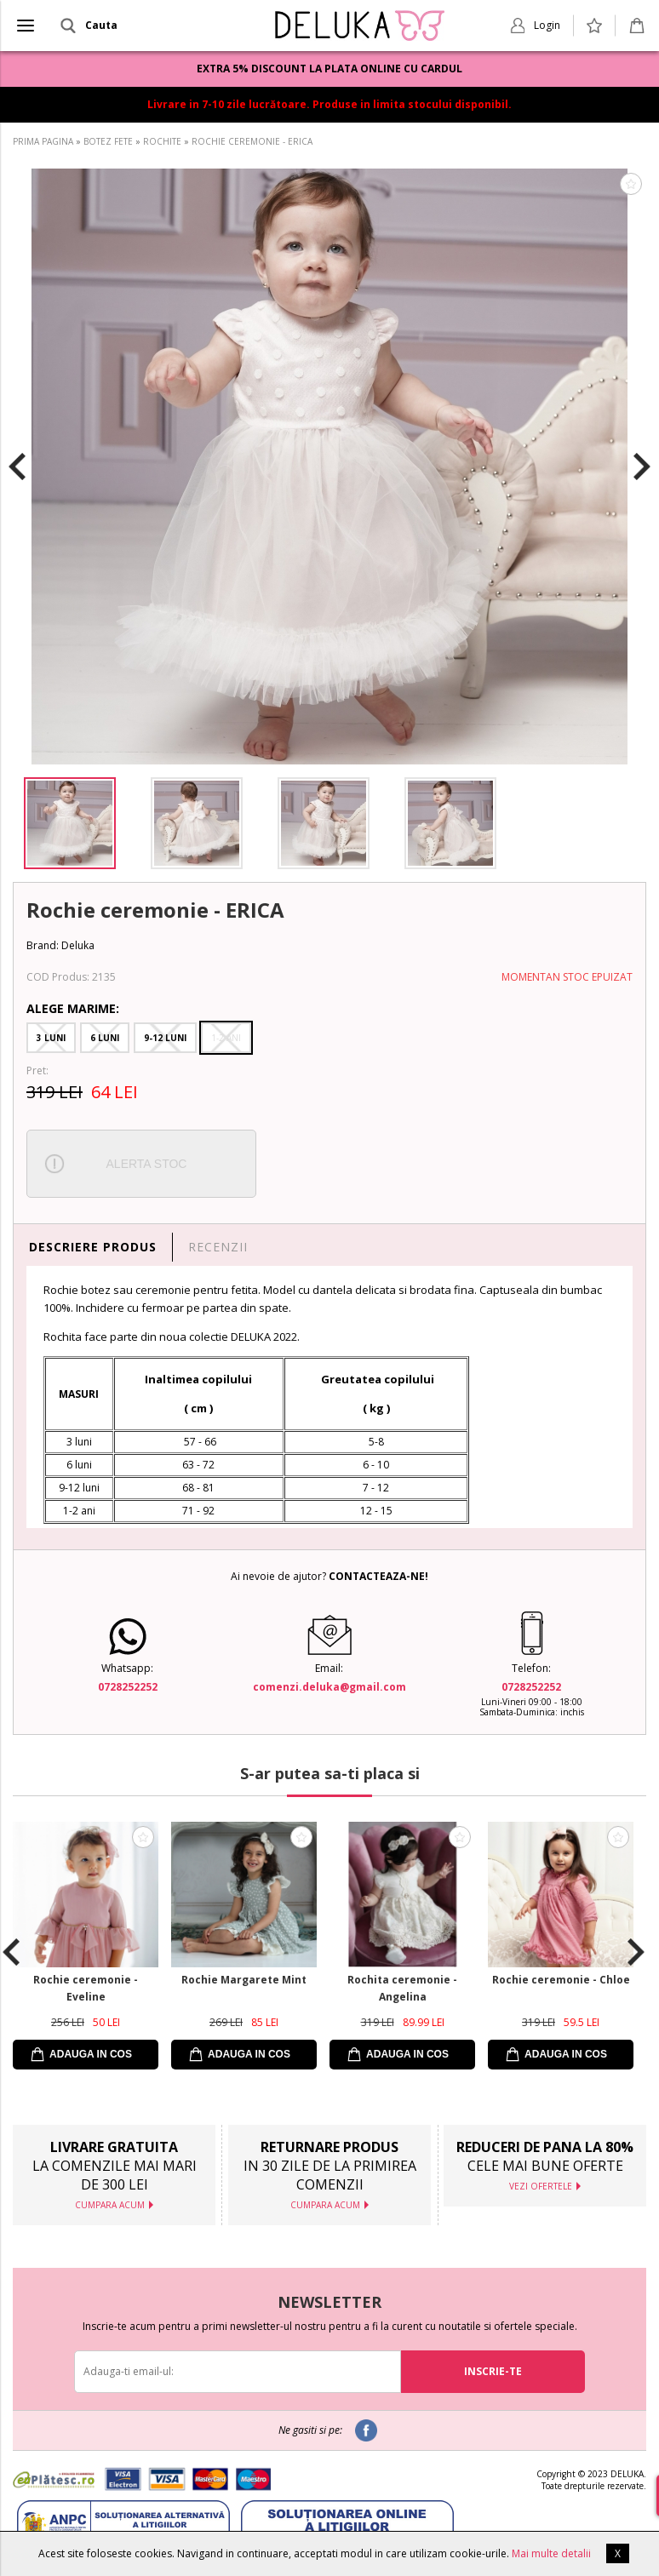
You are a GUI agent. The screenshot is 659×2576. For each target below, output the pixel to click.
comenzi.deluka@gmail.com (329, 1687)
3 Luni (51, 1038)
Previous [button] (17, 466)
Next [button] (642, 466)
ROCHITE (162, 141)
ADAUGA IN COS (90, 2054)
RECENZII (218, 1247)
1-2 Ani (226, 1038)
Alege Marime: (72, 1008)
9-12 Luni (165, 1038)
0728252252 (128, 1687)
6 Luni (104, 1038)
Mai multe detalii (551, 2553)
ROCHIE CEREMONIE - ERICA (252, 141)
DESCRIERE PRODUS (93, 1247)
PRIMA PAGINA (43, 141)
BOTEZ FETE (108, 141)
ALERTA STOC (146, 1164)
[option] (329, 466)
